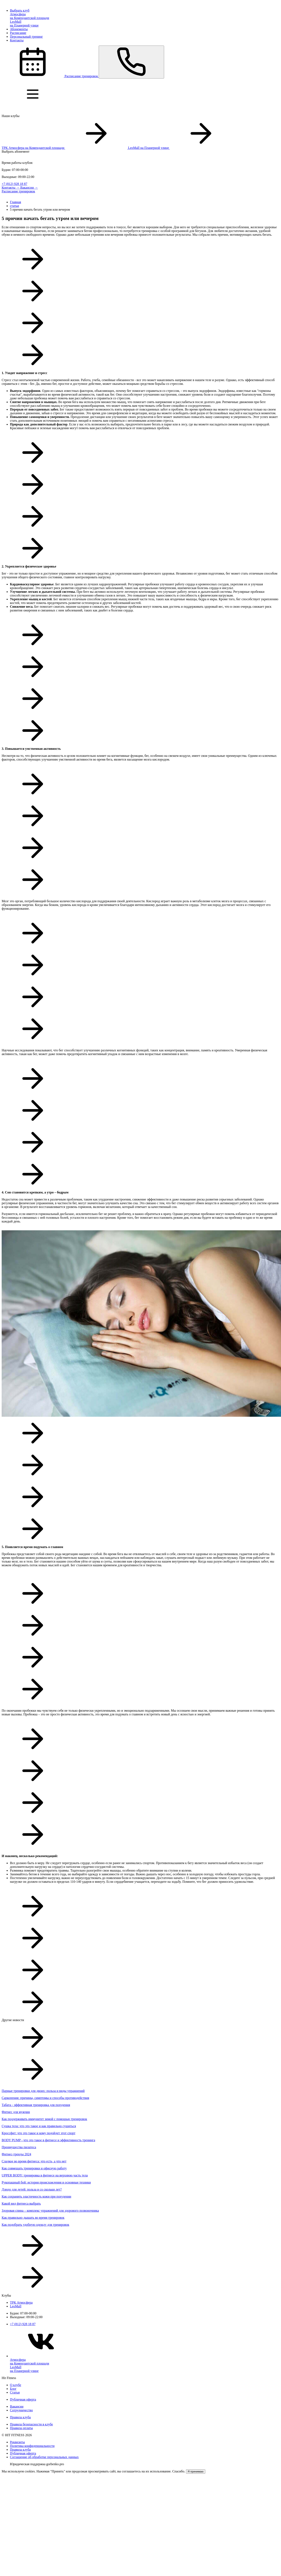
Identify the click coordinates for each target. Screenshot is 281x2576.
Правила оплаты (21, 2428)
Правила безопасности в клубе (31, 2424)
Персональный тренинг (26, 36)
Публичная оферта (23, 2399)
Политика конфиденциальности (32, 2446)
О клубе (15, 2385)
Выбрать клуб (19, 10)
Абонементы (19, 29)
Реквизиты (17, 2442)
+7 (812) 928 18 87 (14, 184)
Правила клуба (20, 2417)
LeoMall (15, 2306)
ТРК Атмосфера (21, 2302)
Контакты (17, 40)
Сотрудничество (21, 2410)
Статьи (15, 2392)
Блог (13, 2388)
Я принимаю (196, 2471)
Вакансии (16, 2406)
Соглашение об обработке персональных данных (44, 2457)
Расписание (18, 33)
